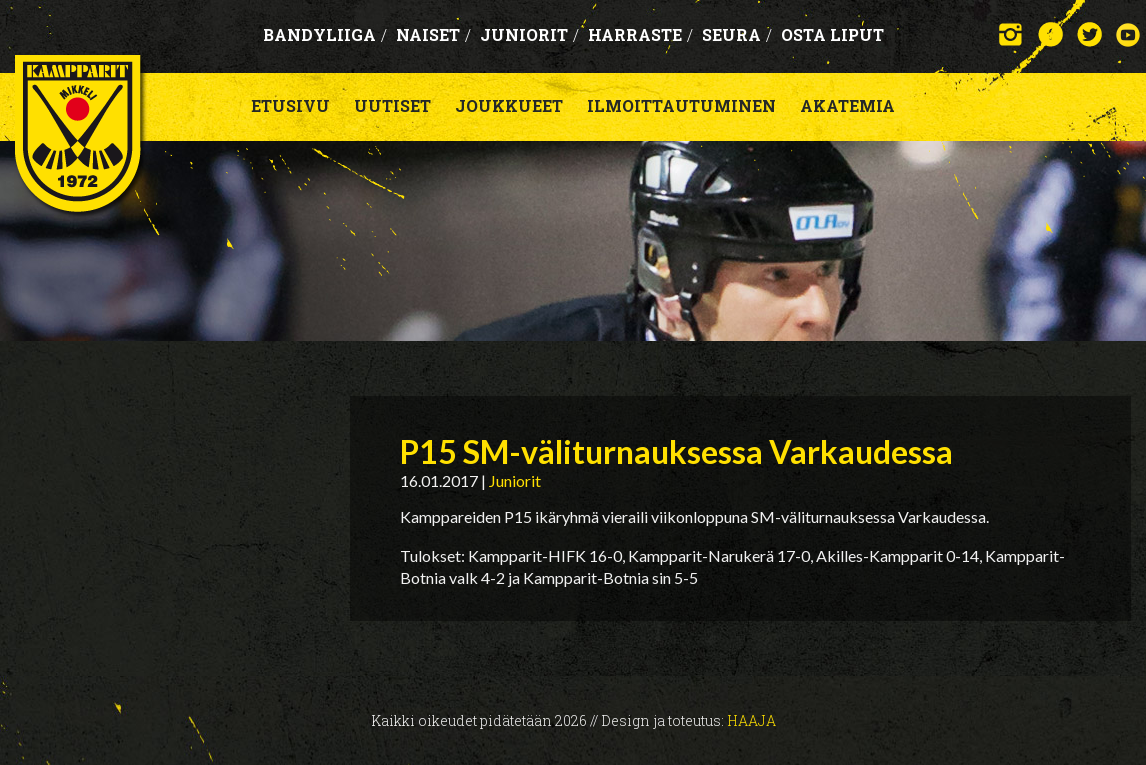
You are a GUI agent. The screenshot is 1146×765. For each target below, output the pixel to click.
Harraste (640, 34)
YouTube (1128, 34)
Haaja (751, 720)
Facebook (1050, 34)
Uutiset (392, 105)
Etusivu (290, 105)
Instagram (1011, 34)
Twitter (1089, 34)
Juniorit (529, 34)
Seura (737, 34)
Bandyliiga (325, 34)
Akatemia (847, 105)
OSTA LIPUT (832, 34)
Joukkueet (509, 105)
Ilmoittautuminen (681, 105)
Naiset (433, 34)
